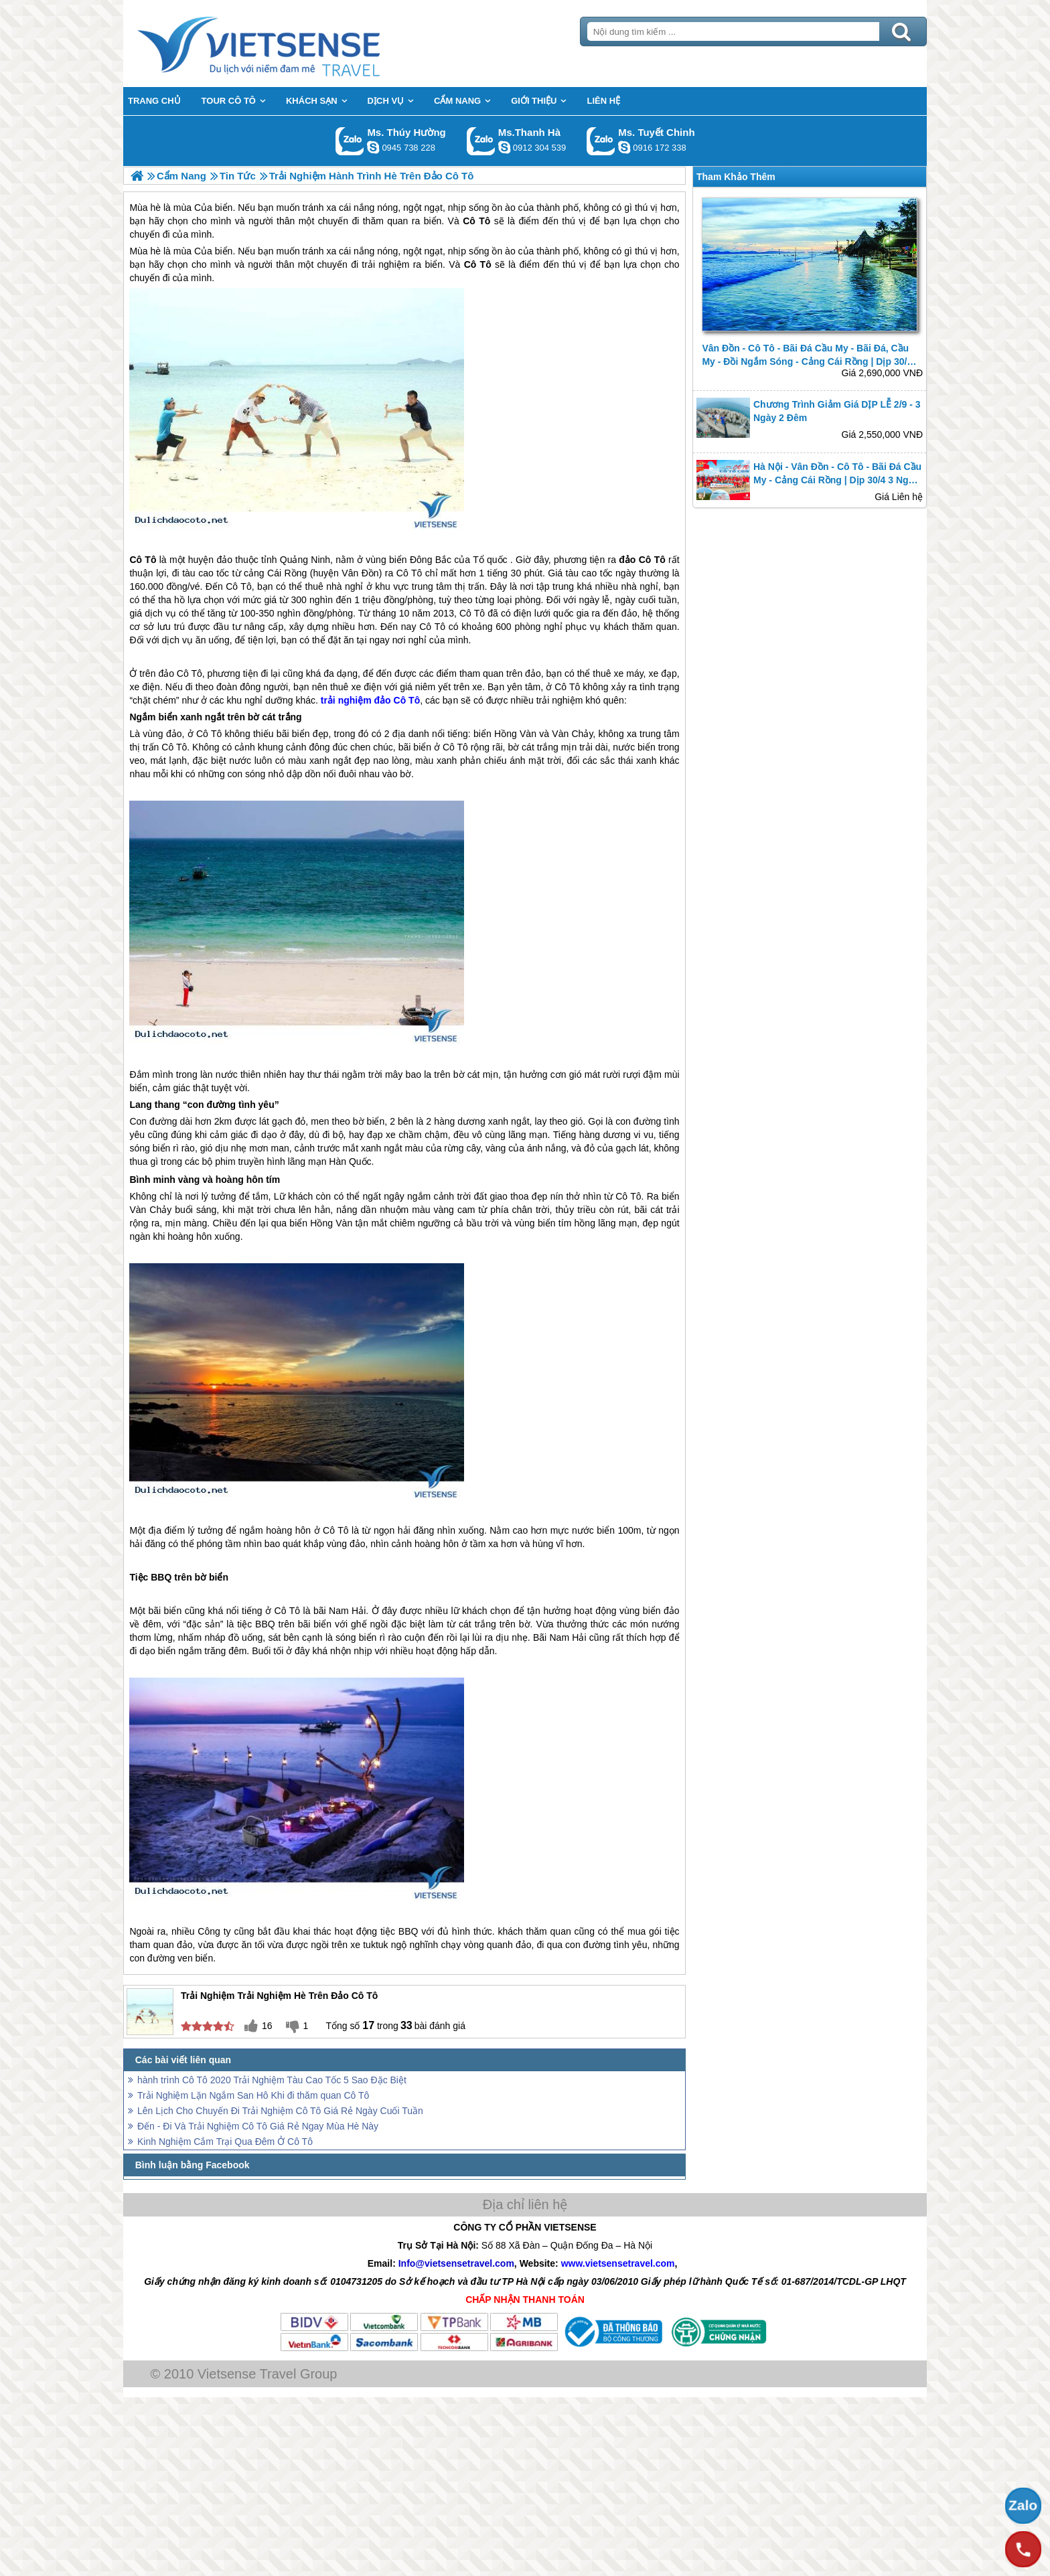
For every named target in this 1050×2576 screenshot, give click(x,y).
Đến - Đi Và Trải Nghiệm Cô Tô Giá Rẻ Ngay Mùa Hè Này (257, 2126)
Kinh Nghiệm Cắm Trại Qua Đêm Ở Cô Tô (225, 2141)
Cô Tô (478, 264)
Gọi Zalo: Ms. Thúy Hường (350, 141)
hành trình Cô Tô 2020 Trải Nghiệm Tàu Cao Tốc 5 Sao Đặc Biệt (271, 2080)
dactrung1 (373, 147)
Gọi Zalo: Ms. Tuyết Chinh (601, 141)
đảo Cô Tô (642, 559)
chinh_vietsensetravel (624, 147)
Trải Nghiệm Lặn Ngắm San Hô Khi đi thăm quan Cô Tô (253, 2095)
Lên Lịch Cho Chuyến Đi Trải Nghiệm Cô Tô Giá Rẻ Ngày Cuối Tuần (280, 2110)
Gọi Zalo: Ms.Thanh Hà (481, 141)
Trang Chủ (292, 43)
